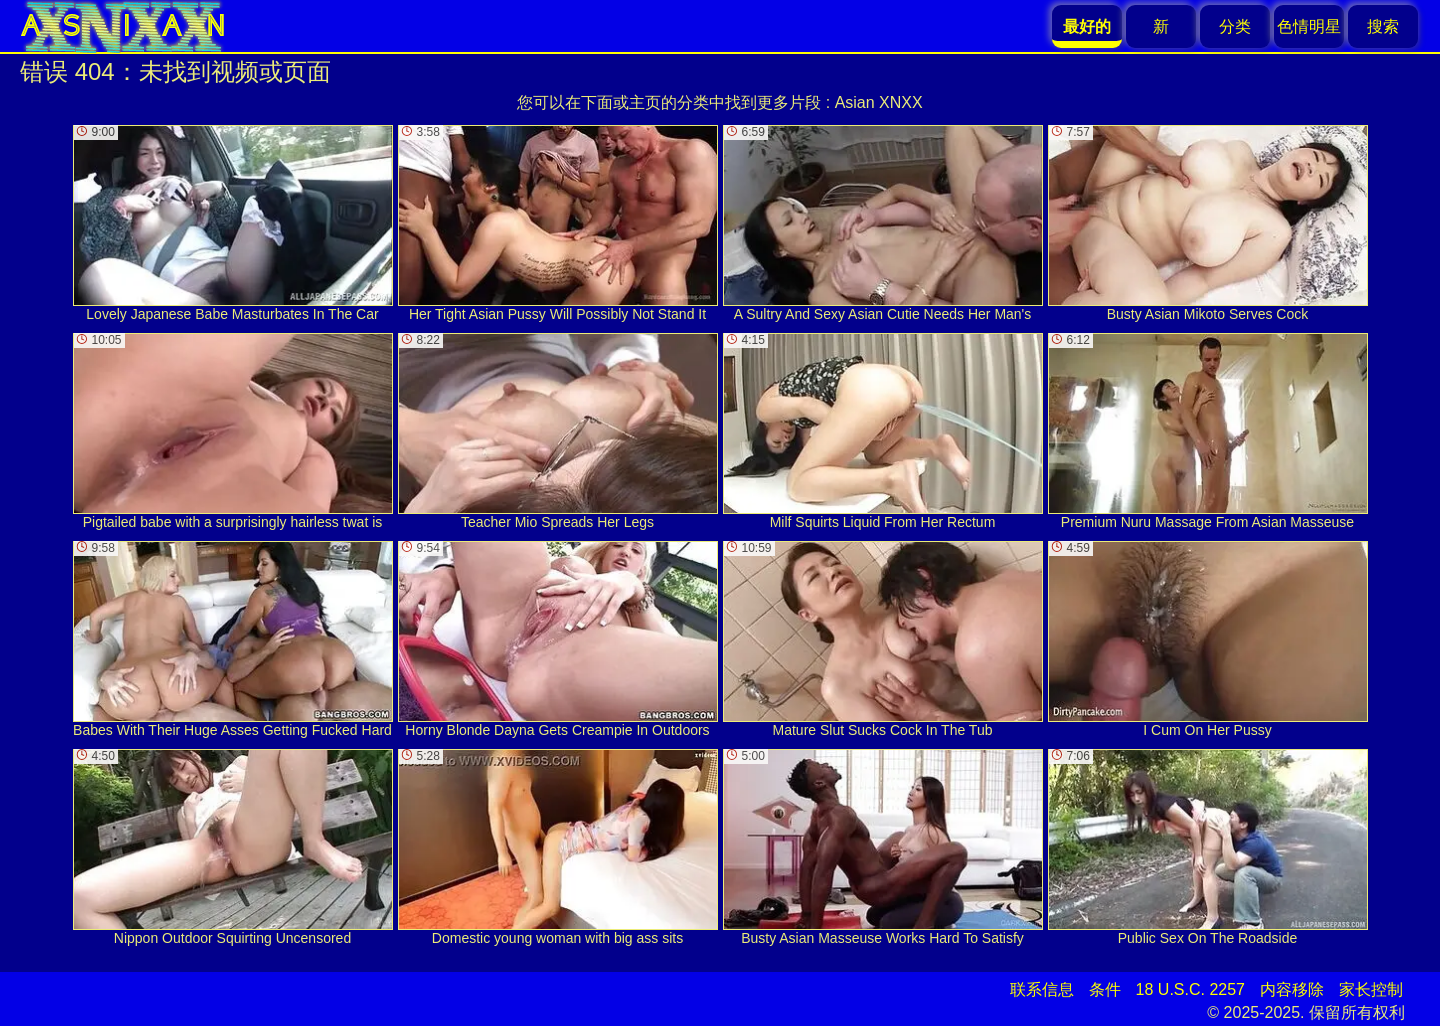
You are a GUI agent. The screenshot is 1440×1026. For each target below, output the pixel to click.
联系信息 (1042, 989)
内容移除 (1292, 989)
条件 (1105, 989)
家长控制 (1371, 989)
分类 (1235, 26)
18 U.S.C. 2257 (1190, 989)
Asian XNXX (879, 102)
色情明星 (1309, 26)
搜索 (1383, 26)
